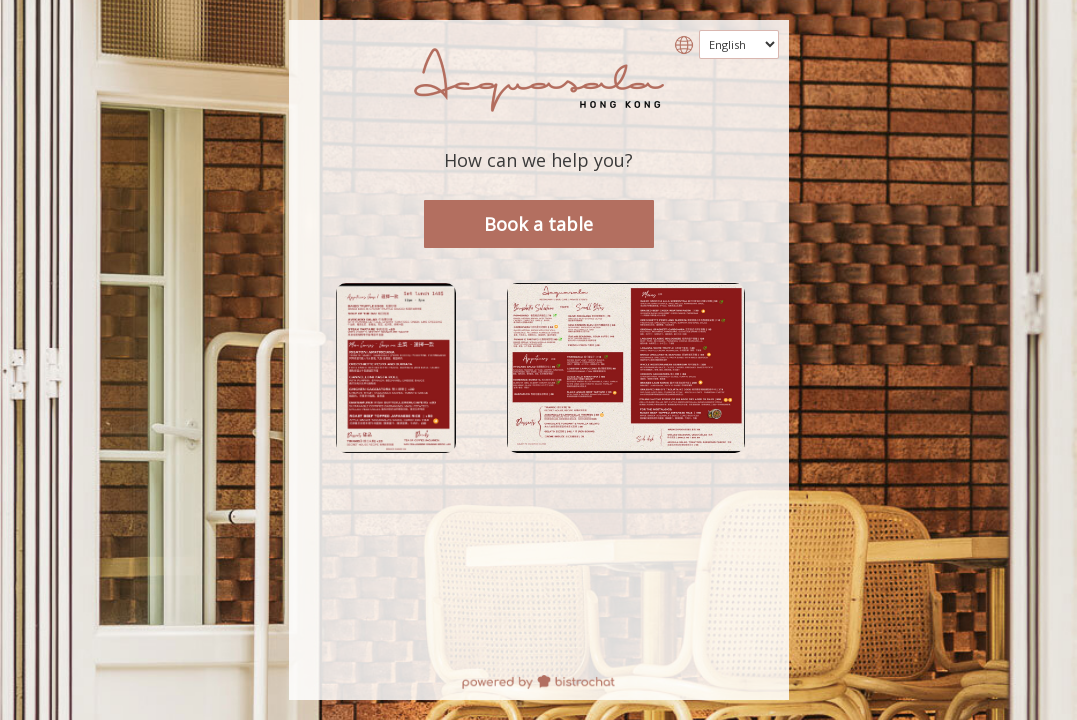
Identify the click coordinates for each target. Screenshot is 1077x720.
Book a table (538, 224)
